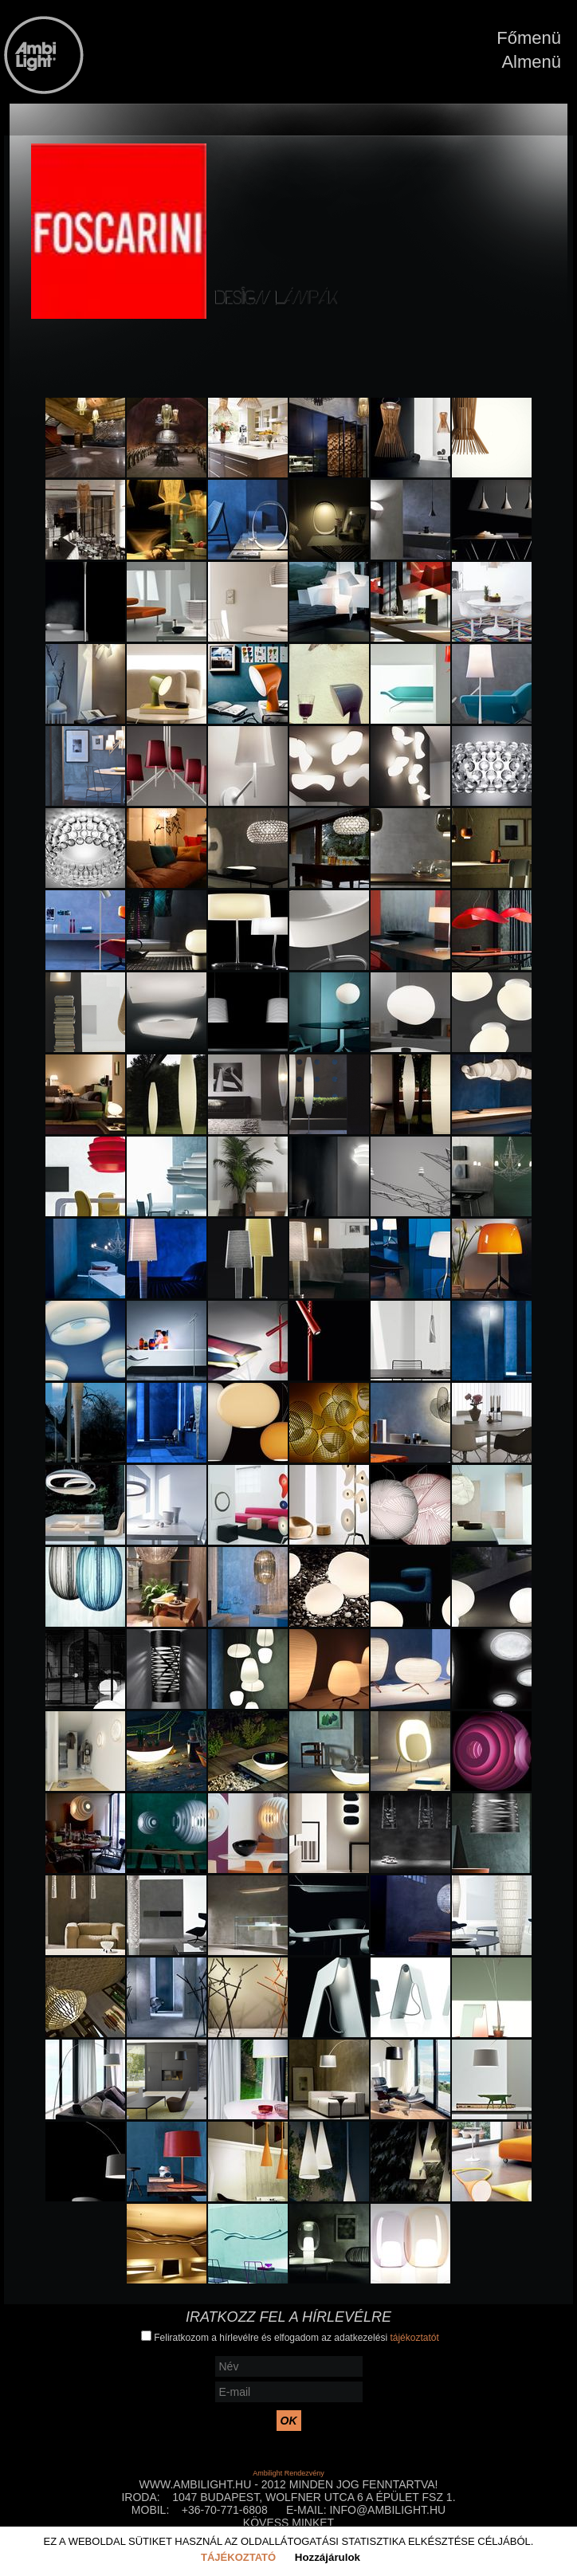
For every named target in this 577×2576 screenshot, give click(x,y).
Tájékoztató (238, 2557)
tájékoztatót (414, 2337)
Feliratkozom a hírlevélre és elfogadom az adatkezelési (290, 2337)
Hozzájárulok (327, 2557)
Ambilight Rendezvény (288, 2473)
